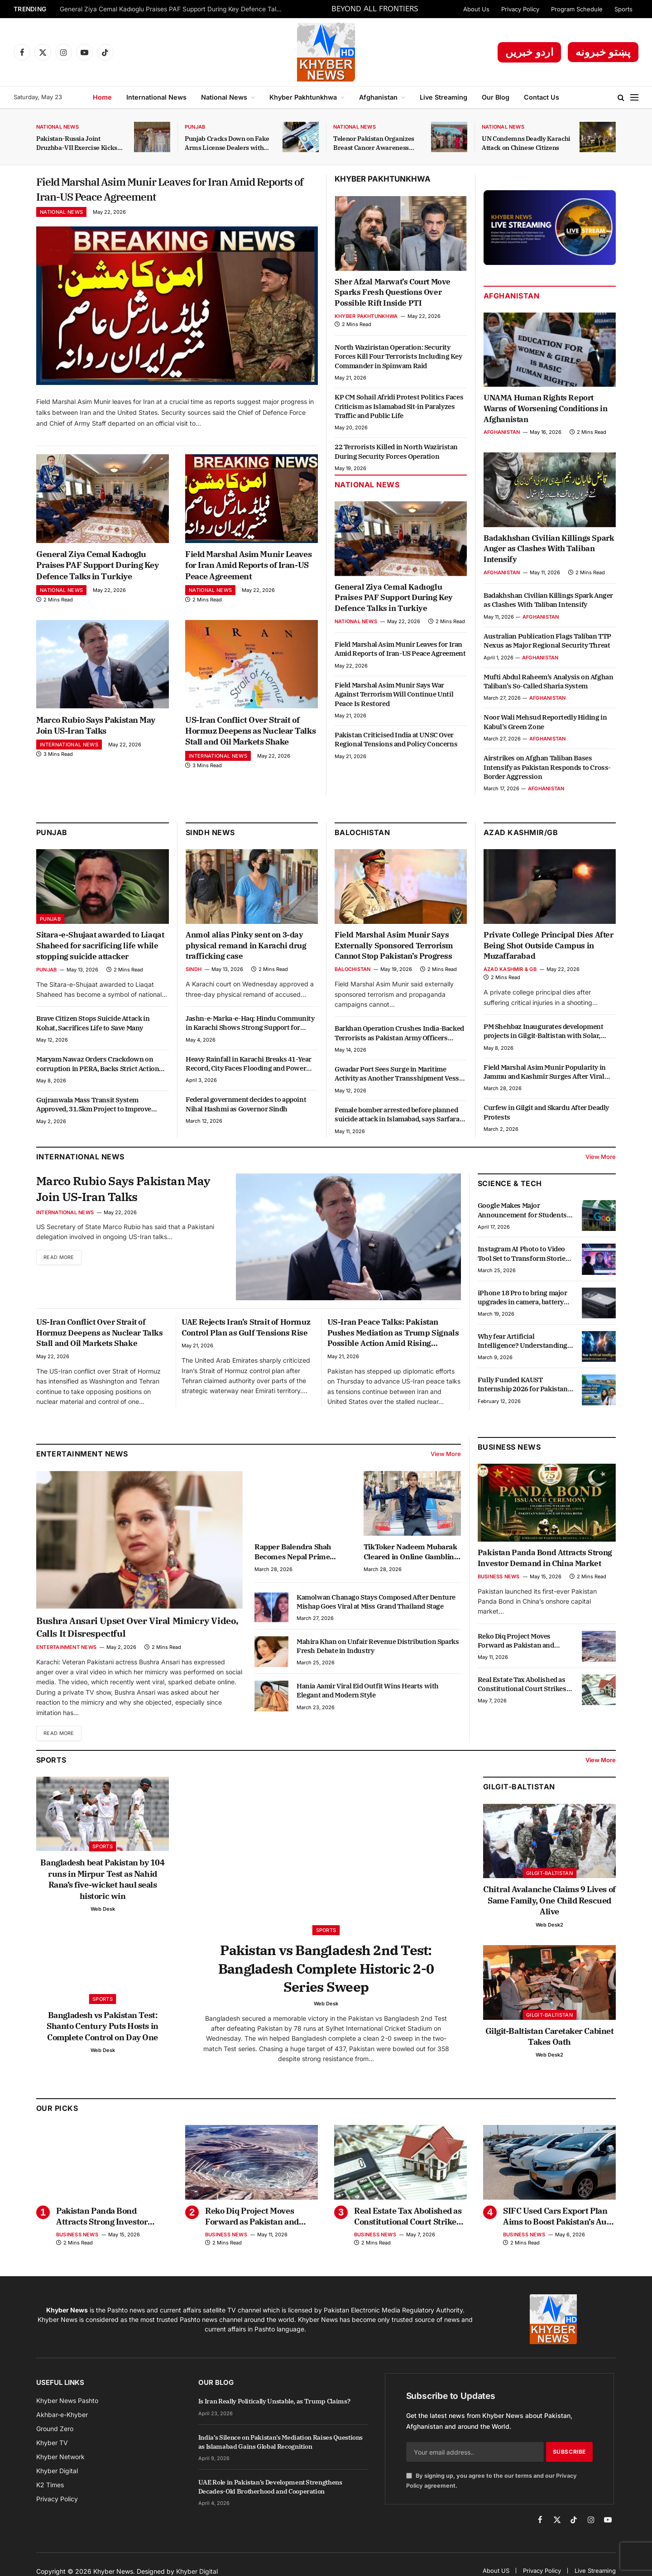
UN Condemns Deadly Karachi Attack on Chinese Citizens (526, 143)
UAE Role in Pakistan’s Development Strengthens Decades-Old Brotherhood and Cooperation (270, 2498)
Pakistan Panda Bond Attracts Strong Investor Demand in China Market (545, 1565)
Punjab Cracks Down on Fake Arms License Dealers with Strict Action (227, 143)
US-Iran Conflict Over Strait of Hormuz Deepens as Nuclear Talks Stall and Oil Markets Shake (250, 739)
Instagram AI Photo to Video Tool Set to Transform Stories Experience (523, 1261)
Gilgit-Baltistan (519, 1794)
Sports (623, 9)
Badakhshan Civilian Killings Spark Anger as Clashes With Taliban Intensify (549, 549)
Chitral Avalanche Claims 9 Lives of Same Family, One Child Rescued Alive (549, 1908)
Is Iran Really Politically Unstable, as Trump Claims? (274, 2413)
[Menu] (634, 97)
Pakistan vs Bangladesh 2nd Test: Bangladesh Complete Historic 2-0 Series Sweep (326, 1978)
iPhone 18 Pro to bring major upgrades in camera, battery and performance (522, 1305)
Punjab (195, 127)
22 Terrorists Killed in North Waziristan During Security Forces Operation (396, 451)
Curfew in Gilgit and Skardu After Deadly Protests (546, 1120)
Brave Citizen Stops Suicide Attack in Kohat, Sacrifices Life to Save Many (92, 1030)
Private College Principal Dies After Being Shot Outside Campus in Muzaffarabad (549, 953)
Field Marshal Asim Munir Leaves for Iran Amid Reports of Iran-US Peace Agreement (167, 193)
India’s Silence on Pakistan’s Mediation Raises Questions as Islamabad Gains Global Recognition (280, 2453)
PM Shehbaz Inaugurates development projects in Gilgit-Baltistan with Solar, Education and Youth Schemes (543, 1038)
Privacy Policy (520, 9)
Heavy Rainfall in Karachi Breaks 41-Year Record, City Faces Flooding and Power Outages (249, 1071)
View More (600, 1164)
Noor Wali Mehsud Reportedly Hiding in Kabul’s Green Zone (545, 722)
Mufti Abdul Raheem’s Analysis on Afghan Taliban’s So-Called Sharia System (548, 681)
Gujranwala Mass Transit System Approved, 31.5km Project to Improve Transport (93, 1112)
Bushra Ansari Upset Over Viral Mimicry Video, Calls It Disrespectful (137, 1634)
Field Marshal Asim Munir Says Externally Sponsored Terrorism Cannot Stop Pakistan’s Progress (394, 953)
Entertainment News (66, 1654)
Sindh (193, 977)
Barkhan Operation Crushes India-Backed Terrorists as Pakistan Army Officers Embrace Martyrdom (399, 1041)
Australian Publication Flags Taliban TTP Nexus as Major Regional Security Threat (547, 640)
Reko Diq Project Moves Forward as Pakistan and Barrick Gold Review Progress (524, 1648)
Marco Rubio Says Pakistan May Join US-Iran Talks (95, 733)
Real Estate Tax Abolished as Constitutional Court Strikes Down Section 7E (522, 1691)
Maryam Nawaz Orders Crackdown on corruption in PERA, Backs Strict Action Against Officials (97, 1071)
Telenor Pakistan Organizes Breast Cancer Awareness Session (373, 143)
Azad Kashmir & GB (510, 977)
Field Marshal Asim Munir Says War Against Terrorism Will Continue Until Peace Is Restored (394, 694)
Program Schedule (577, 9)
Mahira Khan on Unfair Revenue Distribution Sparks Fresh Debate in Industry (378, 1653)
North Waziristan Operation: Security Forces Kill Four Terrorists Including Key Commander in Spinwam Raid (398, 356)
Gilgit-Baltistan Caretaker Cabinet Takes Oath (549, 2044)
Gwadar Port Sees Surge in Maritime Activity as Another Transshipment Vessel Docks (400, 1081)
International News (156, 97)
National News (224, 97)
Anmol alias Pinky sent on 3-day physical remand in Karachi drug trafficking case (246, 953)
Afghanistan (378, 97)
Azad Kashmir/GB (521, 840)
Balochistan (362, 840)
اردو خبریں (529, 52)
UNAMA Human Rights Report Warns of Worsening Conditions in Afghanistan (545, 408)
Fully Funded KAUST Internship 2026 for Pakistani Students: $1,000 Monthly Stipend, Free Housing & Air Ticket (524, 1392)
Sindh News (210, 840)
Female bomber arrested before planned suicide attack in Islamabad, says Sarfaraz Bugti (399, 1122)
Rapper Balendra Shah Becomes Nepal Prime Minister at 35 (292, 1559)
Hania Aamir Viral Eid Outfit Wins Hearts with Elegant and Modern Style (368, 1698)
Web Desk (103, 1917)
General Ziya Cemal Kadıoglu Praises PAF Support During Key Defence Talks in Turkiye (173, 9)
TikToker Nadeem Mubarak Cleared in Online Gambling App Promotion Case (411, 1559)
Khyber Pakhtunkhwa (303, 97)
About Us (476, 9)
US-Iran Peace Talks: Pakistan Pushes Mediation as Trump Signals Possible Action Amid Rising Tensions (393, 1340)
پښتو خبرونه (603, 52)
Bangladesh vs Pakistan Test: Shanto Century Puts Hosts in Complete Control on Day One (102, 2034)
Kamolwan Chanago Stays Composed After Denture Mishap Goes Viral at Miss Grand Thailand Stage (376, 1609)
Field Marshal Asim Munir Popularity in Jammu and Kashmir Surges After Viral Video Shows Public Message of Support (545, 1079)
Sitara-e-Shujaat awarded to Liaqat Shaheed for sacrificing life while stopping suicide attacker (100, 953)
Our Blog (495, 97)
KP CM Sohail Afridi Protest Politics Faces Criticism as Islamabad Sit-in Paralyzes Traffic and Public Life (399, 406)
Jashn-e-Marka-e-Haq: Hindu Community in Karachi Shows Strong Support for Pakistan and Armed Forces (250, 1030)
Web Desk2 (549, 1932)
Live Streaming (443, 97)
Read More (60, 1267)
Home (102, 97)
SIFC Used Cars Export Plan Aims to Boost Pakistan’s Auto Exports (558, 2228)
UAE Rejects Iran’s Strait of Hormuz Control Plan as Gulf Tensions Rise (246, 1334)
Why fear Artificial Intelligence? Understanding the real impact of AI (522, 1348)
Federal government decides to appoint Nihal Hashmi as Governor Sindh (246, 1111)
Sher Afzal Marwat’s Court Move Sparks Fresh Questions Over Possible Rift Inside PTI (393, 292)
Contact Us (541, 97)
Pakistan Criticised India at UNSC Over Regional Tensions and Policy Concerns (396, 739)
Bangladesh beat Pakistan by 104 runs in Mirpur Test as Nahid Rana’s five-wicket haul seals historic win (102, 1887)
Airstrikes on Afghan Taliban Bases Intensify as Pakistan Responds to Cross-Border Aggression (547, 767)
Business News (509, 1454)
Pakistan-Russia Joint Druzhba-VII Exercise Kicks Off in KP (76, 143)
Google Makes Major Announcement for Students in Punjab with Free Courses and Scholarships (522, 1218)
